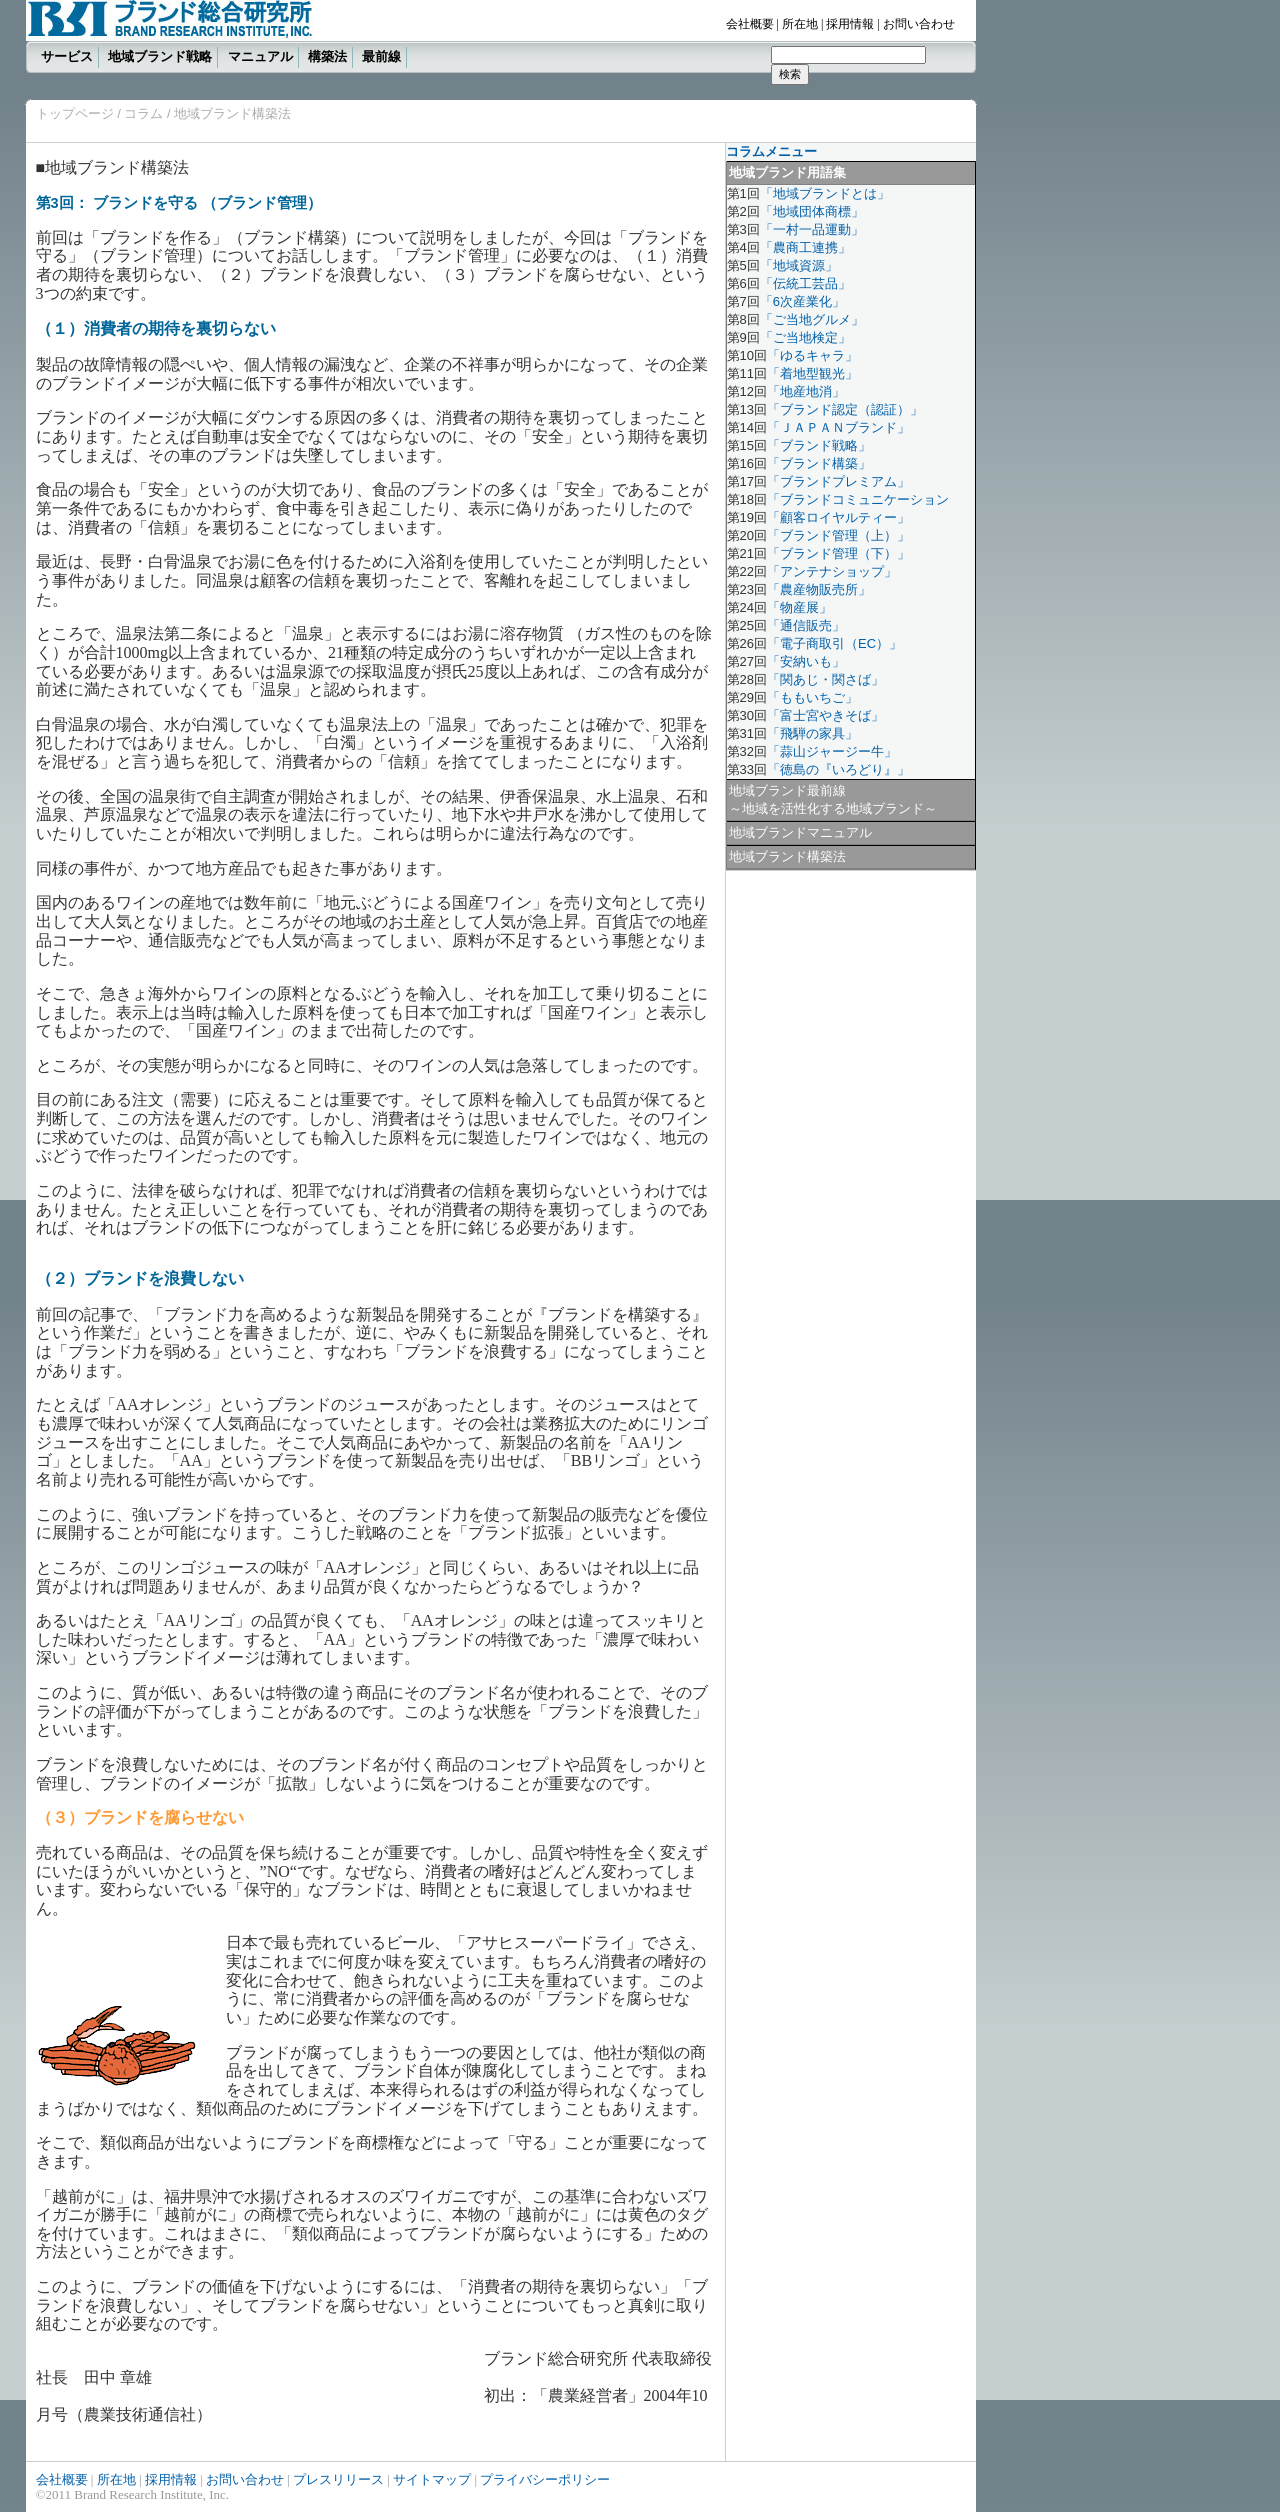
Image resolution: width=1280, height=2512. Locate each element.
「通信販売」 (806, 625)
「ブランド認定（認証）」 (845, 409)
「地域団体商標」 (812, 211)
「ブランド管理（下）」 (838, 553)
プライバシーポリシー (545, 2479)
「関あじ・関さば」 (825, 679)
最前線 (381, 56)
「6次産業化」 (802, 301)
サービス (67, 56)
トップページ (75, 113)
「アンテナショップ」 (832, 571)
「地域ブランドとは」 (825, 193)
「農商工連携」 (805, 247)
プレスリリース (338, 2479)
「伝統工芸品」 (805, 283)
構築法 (327, 56)
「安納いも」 (806, 661)
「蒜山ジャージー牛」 (832, 751)
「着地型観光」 (812, 373)
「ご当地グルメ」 (812, 319)
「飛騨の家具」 (812, 733)
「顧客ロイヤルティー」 (838, 517)
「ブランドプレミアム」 (838, 481)
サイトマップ (432, 2479)
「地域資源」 (799, 265)
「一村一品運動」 (812, 229)
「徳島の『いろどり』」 (838, 769)
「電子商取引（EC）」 (834, 643)
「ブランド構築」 (819, 463)
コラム (142, 113)
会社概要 (750, 24)
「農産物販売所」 (819, 589)
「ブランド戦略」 (819, 445)
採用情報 (850, 24)
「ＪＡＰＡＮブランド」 (838, 427)
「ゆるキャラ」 (812, 355)
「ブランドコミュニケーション (858, 499)
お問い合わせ (919, 24)
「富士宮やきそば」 (825, 715)
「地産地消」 (806, 391)
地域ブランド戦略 (160, 56)
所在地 (800, 24)
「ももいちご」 (812, 697)
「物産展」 (799, 607)
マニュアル (260, 56)
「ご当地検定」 (805, 337)
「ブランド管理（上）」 (838, 535)
